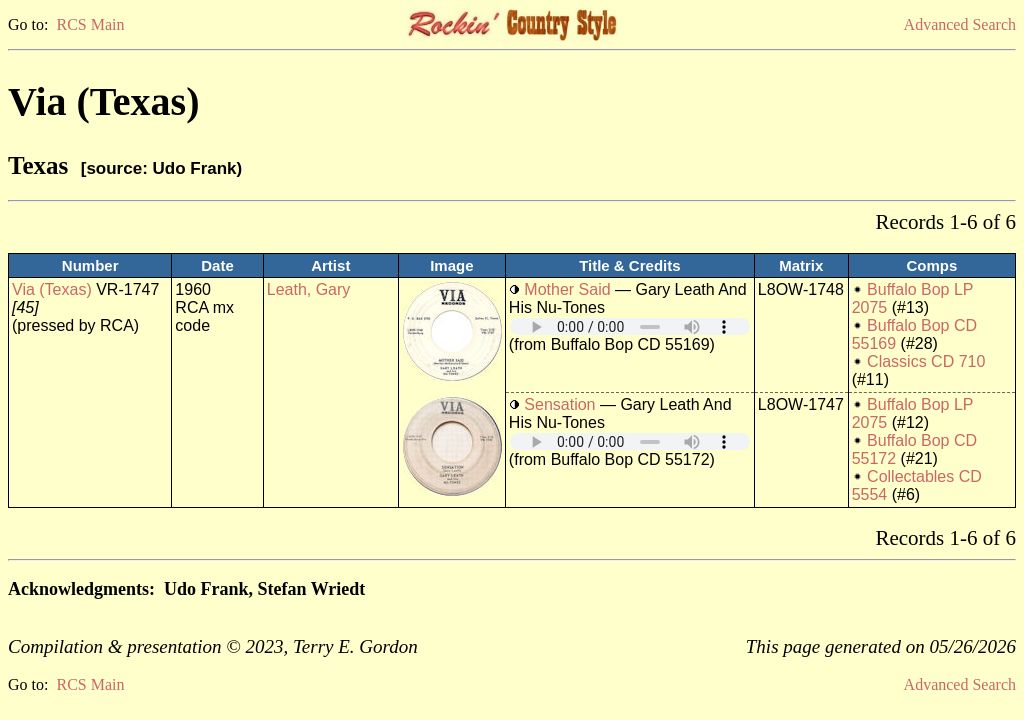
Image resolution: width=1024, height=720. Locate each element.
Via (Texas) (52, 289)
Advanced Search (960, 24)
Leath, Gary (309, 289)
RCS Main (90, 24)
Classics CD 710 (926, 361)
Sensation (559, 404)
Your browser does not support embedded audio (630, 326)
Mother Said (567, 289)
